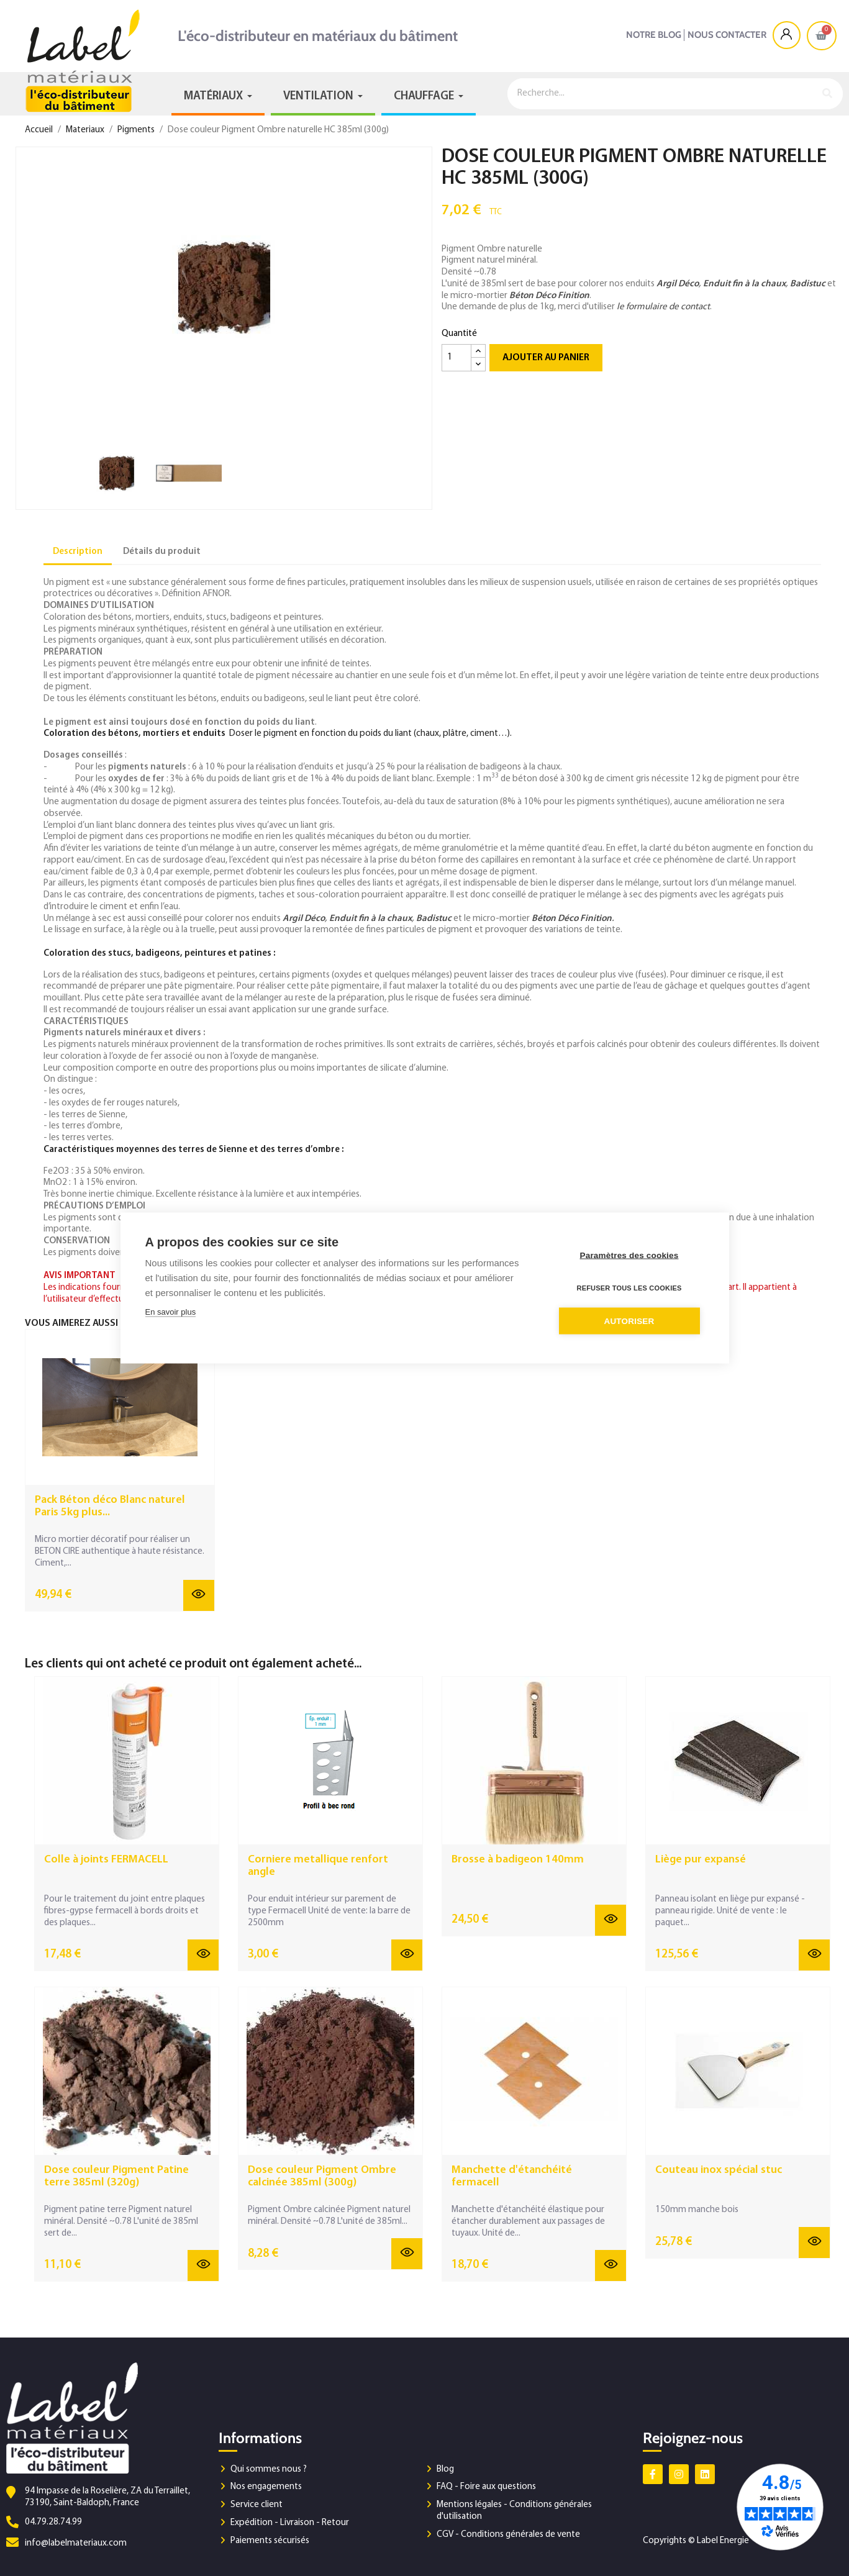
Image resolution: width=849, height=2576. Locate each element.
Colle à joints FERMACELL (106, 1860)
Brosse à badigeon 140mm (518, 1860)
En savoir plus (170, 1312)
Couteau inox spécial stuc (718, 2170)
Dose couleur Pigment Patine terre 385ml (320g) (116, 2176)
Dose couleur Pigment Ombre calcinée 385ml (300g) (322, 2176)
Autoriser (629, 1321)
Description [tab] (77, 551)
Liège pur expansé (700, 1860)
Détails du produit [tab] (162, 551)
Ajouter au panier (545, 358)
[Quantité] (456, 357)
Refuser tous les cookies (628, 1288)
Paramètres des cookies (629, 1255)
